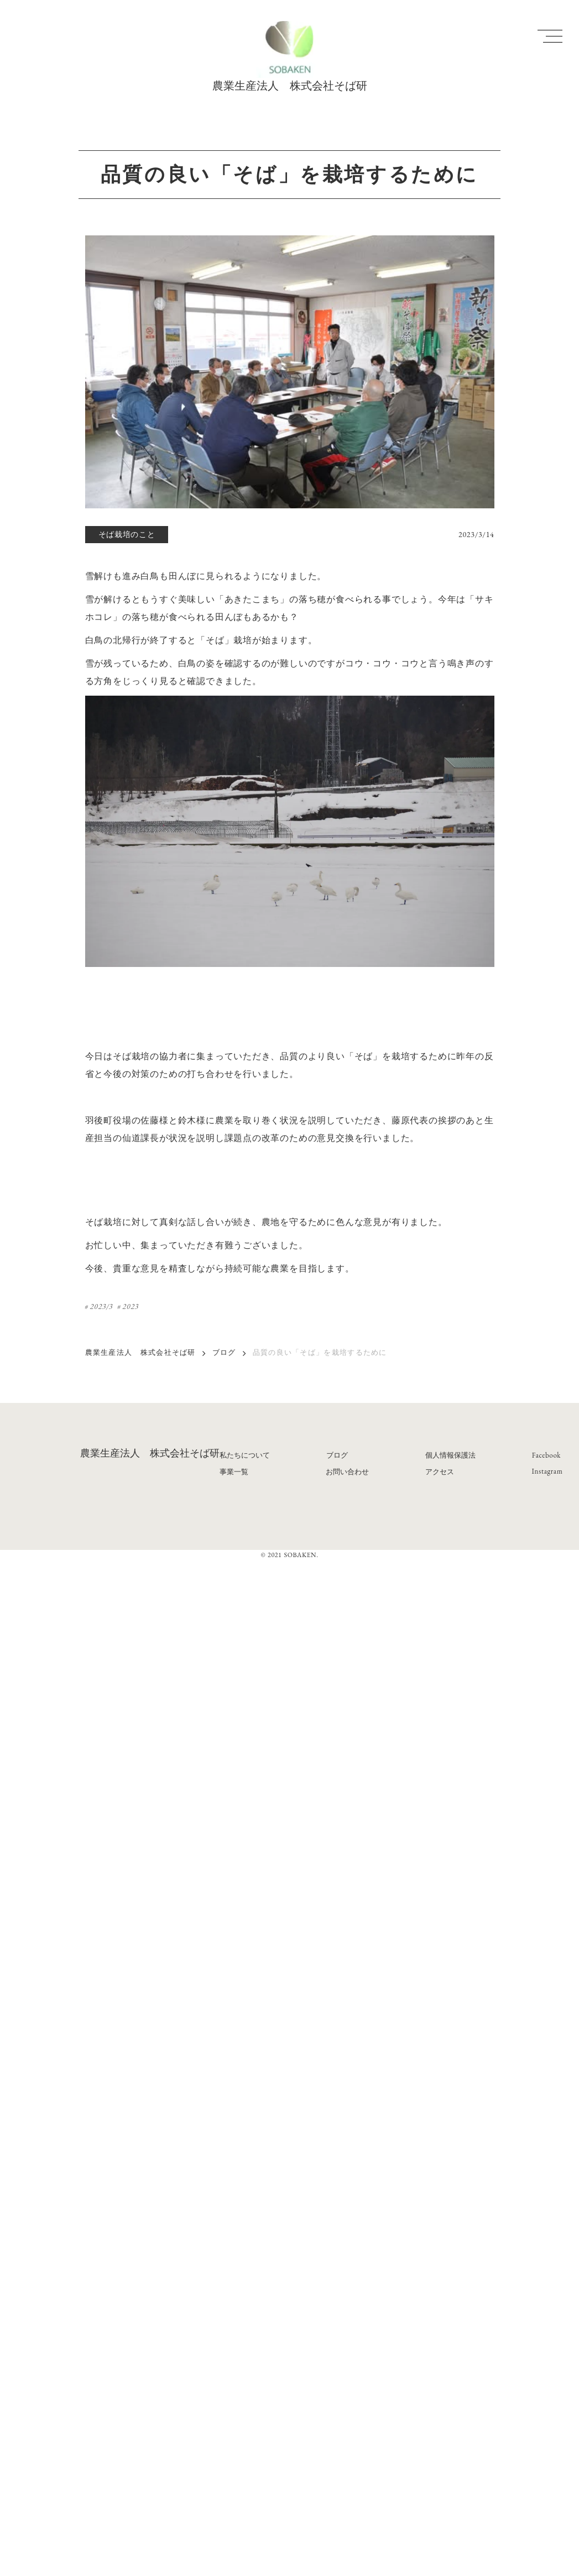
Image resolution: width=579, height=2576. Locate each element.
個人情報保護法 (450, 1455)
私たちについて (245, 1455)
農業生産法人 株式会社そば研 (140, 1352)
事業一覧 (234, 1472)
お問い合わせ (347, 1472)
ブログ (224, 1352)
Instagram (547, 1471)
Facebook (546, 1455)
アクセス (439, 1472)
